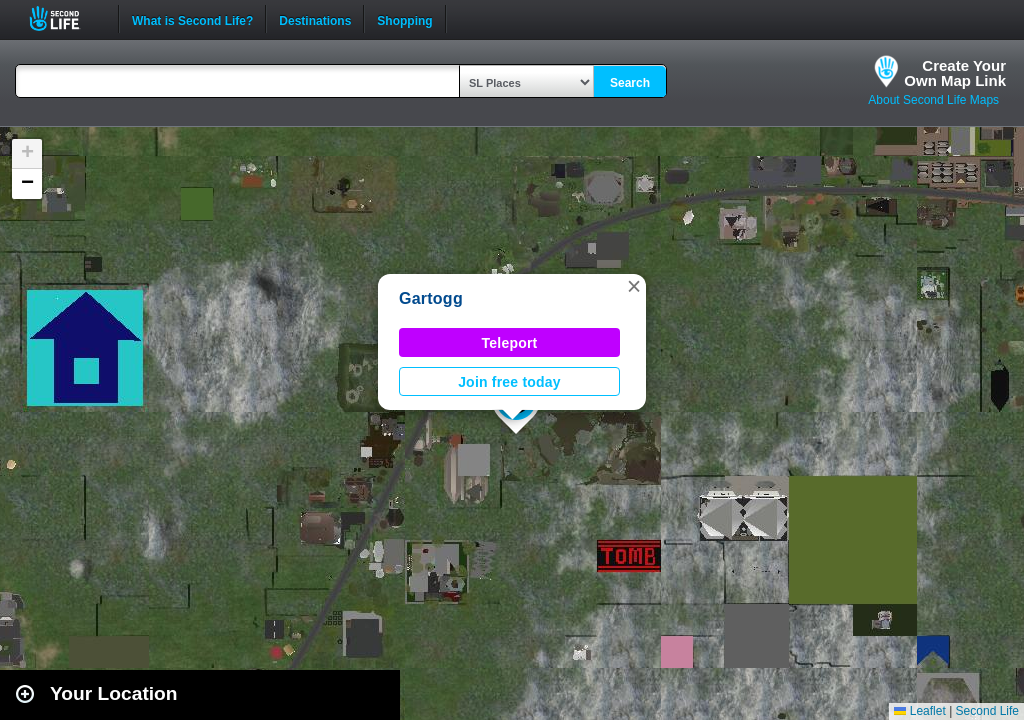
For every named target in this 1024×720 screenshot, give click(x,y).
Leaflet (919, 711)
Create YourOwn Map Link (955, 73)
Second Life (65, 18)
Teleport (510, 343)
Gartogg (431, 298)
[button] (634, 286)
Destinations (315, 19)
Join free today (509, 382)
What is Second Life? (192, 19)
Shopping (404, 19)
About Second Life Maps (933, 100)
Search (630, 83)
